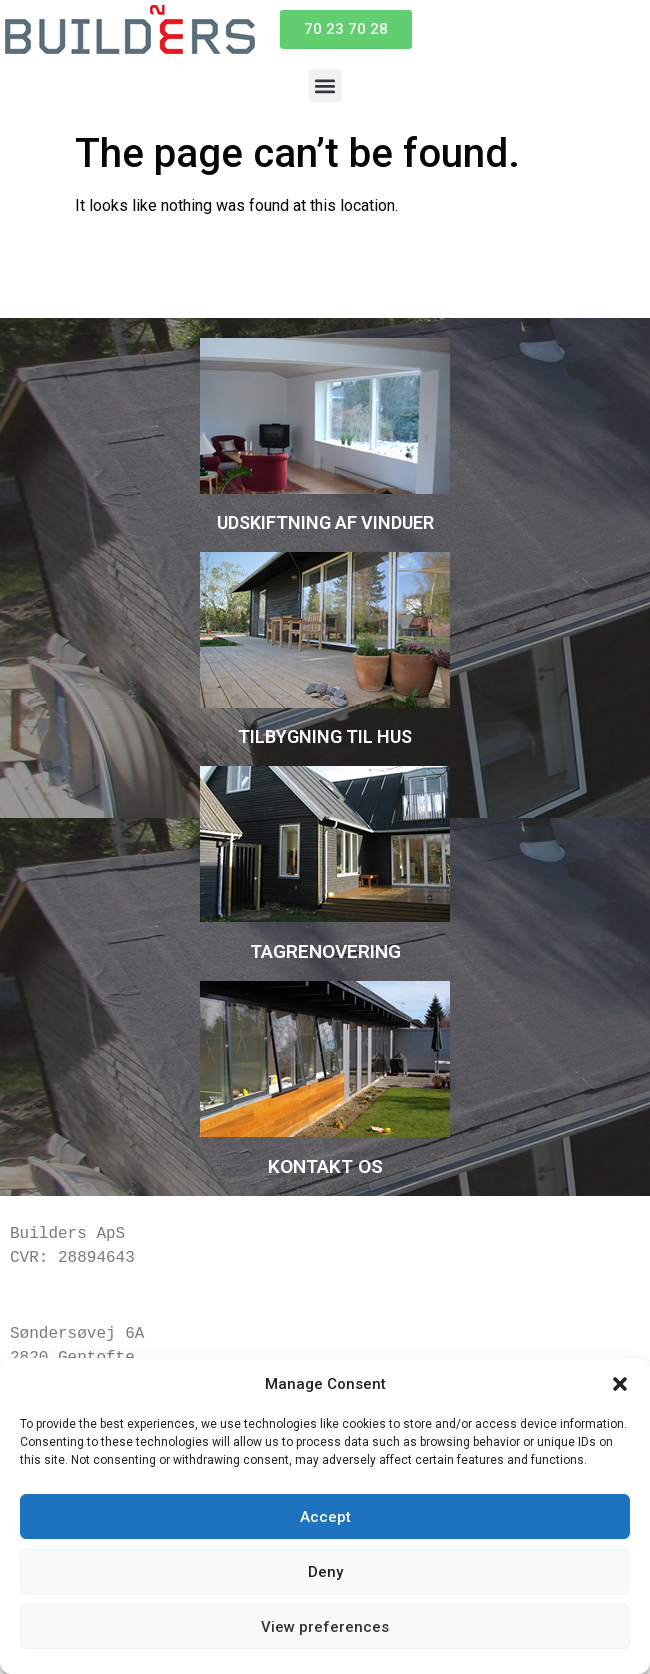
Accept (325, 1517)
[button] (620, 1384)
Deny (325, 1572)
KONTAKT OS (325, 1166)
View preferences (325, 1627)
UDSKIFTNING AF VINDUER (325, 522)
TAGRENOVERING (325, 951)
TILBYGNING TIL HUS (325, 736)
